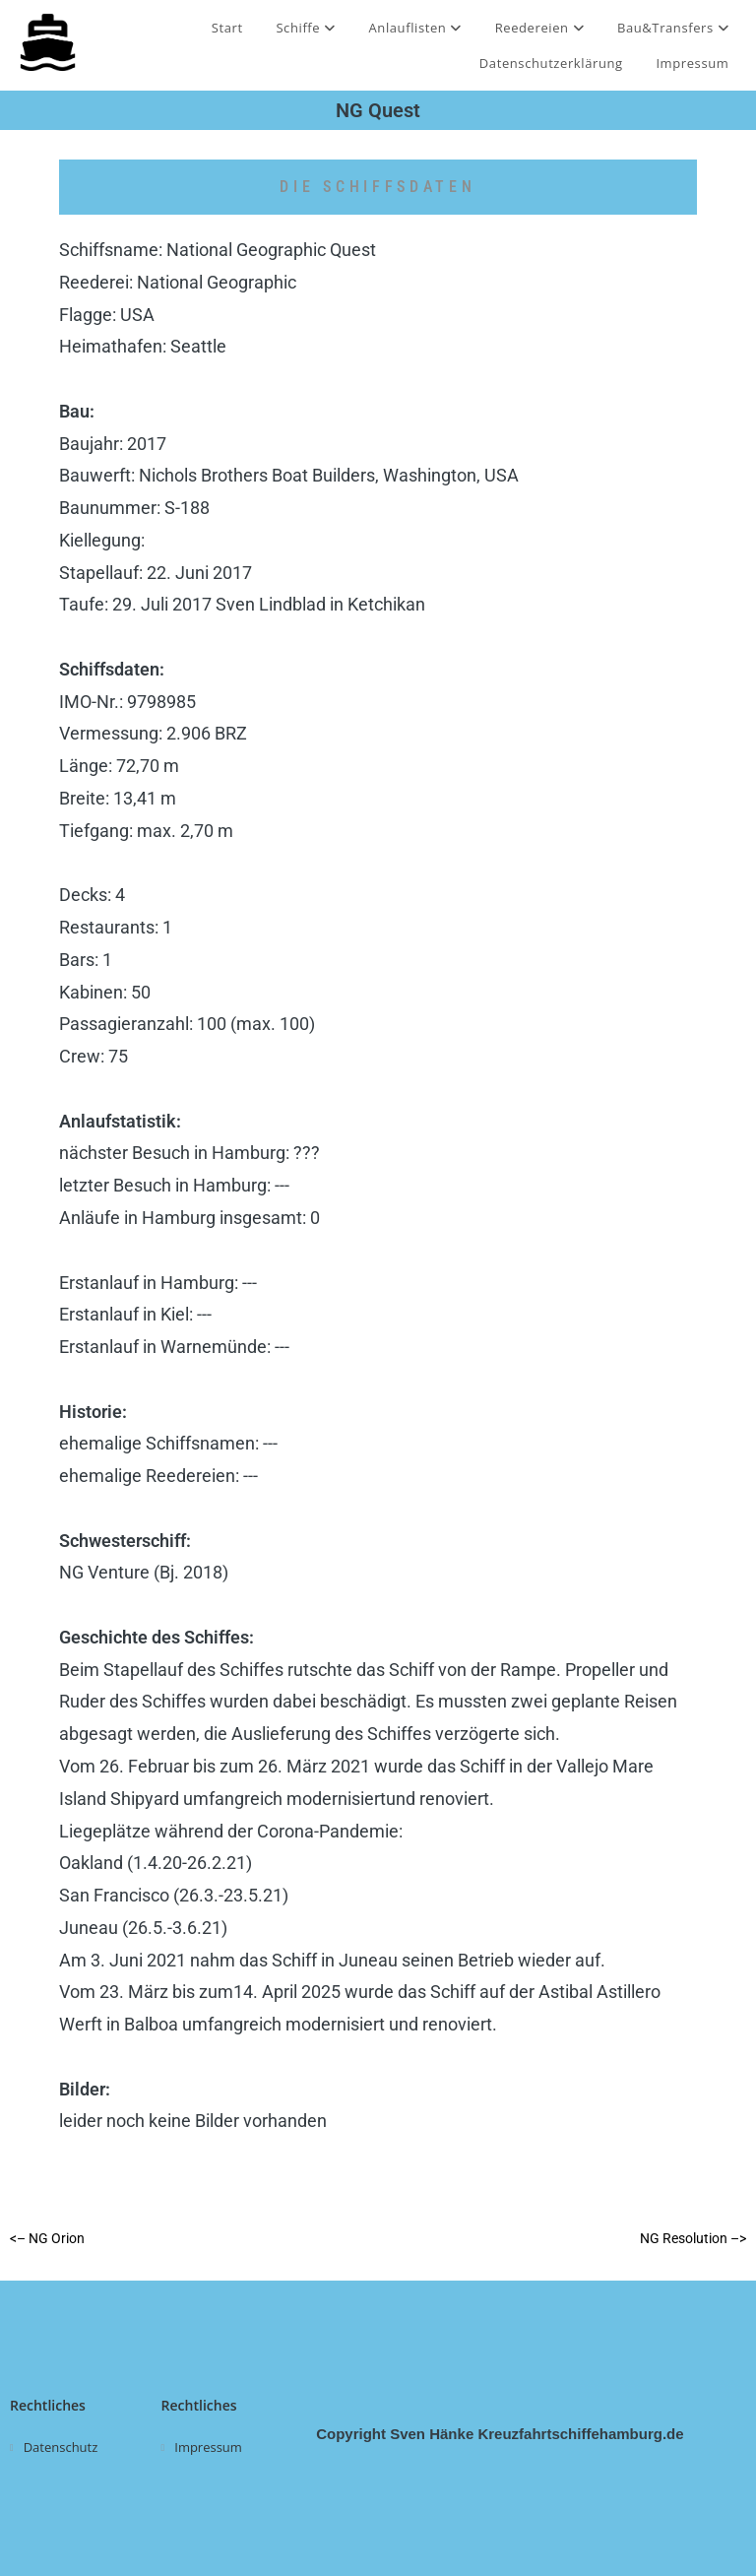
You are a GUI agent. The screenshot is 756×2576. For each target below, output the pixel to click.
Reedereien (540, 27)
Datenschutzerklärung (551, 63)
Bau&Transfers (673, 27)
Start (227, 27)
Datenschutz (61, 2447)
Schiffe (305, 27)
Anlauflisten (415, 27)
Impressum (692, 63)
